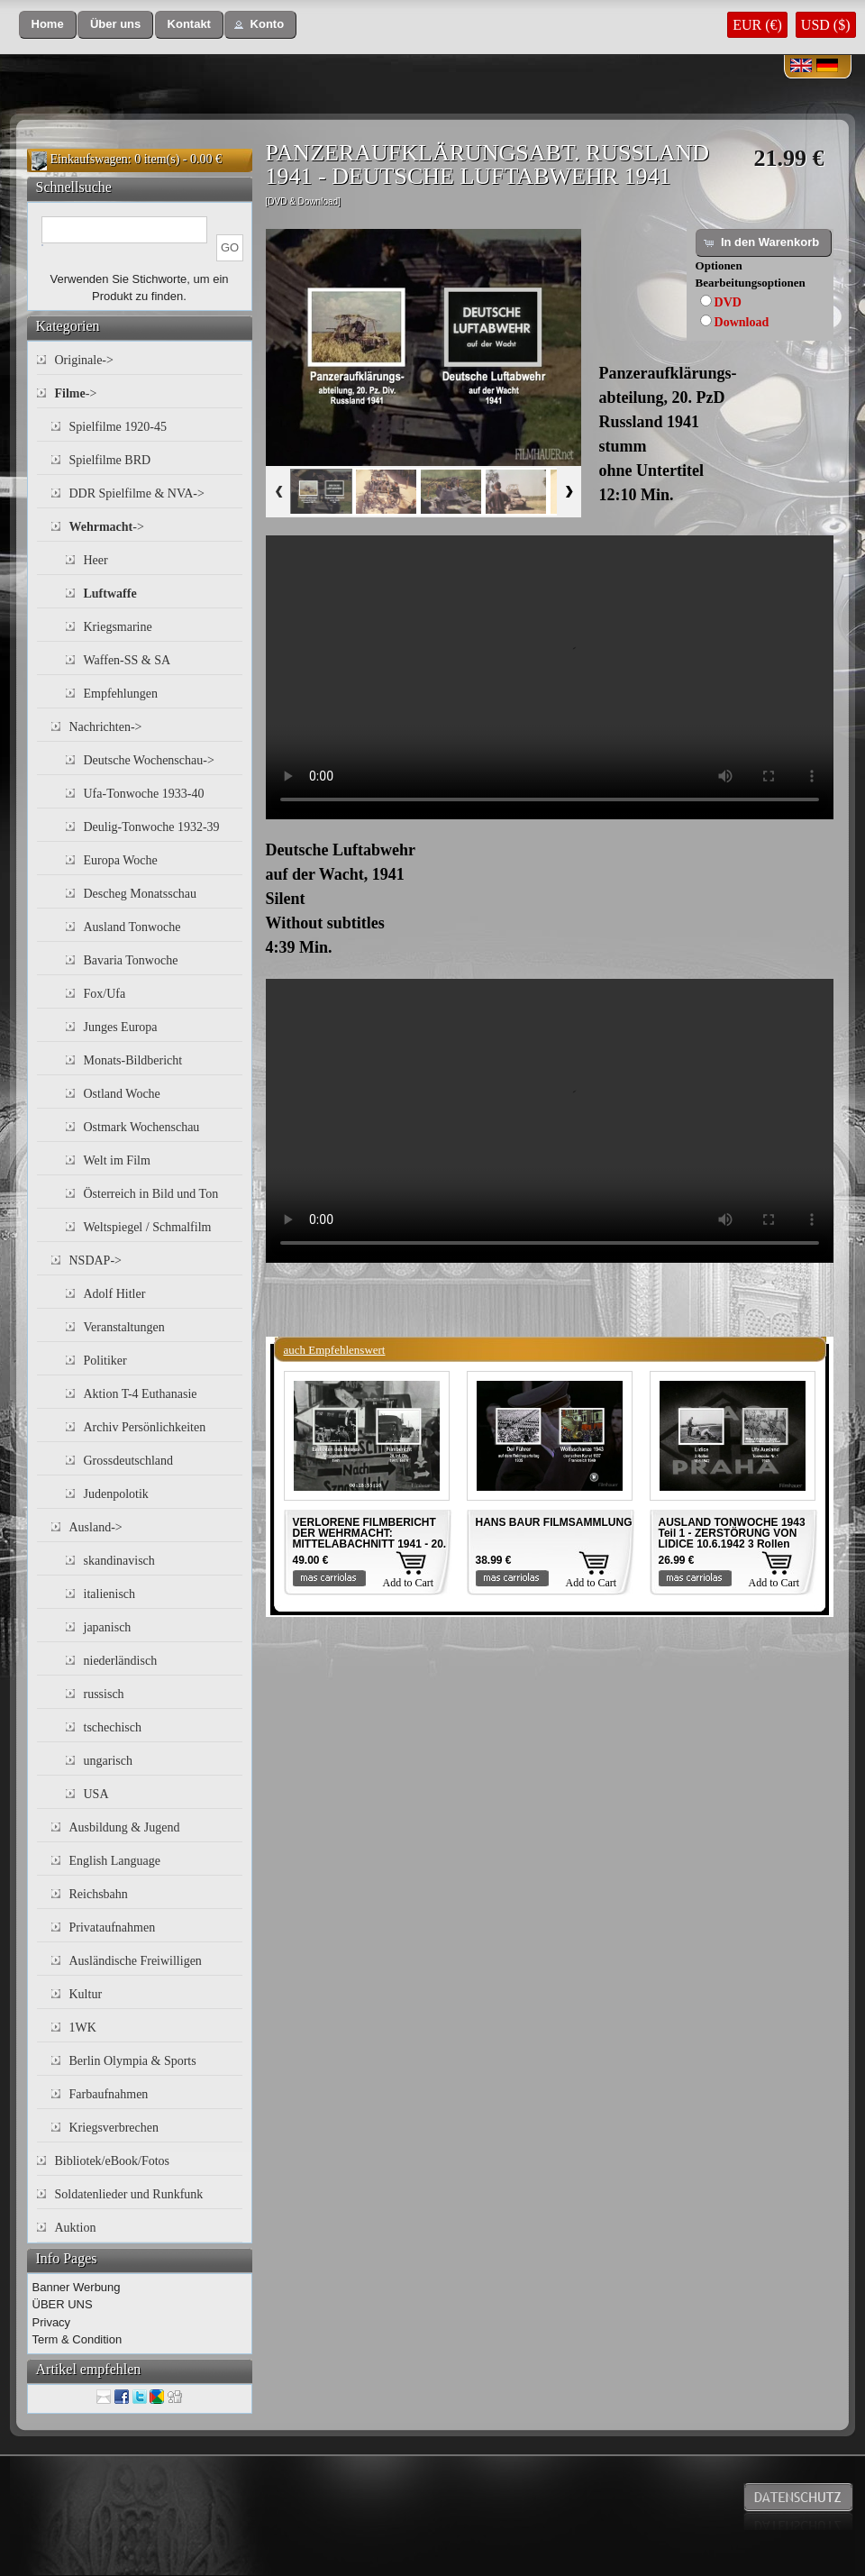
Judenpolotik (116, 1494)
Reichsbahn (98, 1894)
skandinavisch (119, 1560)
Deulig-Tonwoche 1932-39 (152, 827)
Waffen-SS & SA (127, 660)
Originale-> (84, 360)
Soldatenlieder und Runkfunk (129, 2194)
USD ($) (826, 24)
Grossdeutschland (129, 1460)
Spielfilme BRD (110, 460)
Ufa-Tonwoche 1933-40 (144, 793)
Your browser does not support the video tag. (549, 677)
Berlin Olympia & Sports (132, 2061)
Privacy (51, 2322)
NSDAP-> (95, 1260)
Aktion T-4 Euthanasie (140, 1394)
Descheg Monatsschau (140, 893)
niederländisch (121, 1660)
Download (742, 322)
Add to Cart (408, 1582)
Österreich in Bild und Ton (151, 1194)
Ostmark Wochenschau (142, 1127)
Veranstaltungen (124, 1327)
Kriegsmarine (118, 627)
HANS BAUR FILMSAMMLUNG (554, 1522)
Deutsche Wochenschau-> (149, 760)
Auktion (75, 2227)
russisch (104, 1694)
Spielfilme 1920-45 (118, 427)
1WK (82, 2027)
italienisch (110, 1594)
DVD (728, 302)
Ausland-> (96, 1527)
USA (96, 1794)
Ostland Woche (122, 1094)
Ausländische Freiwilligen (135, 1961)
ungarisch (108, 1761)
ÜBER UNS (62, 2304)
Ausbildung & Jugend (124, 1827)
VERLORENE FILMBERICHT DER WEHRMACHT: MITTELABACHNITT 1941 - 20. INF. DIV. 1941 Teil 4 (370, 1538)
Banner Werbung (76, 2287)
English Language (114, 1861)
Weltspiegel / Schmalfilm (148, 1227)
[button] (48, 25)
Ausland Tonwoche (132, 927)
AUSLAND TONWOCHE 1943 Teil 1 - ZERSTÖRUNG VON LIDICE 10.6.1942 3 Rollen (732, 1533)
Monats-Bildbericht (133, 1060)
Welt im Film (117, 1160)
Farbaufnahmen (109, 2094)
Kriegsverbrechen (114, 2127)
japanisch (108, 1627)
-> (76, 393)
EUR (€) (757, 24)
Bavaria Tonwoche (131, 960)
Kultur (86, 1994)
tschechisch (113, 1727)
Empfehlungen (121, 693)
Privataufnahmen (112, 1927)
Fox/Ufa (105, 993)
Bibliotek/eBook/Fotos (112, 2161)
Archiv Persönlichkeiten (145, 1427)
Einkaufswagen (89, 159)
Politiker (105, 1360)
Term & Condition (77, 2339)
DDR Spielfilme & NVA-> (137, 493)
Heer (96, 560)
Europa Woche (121, 860)
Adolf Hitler (115, 1294)
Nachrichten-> (105, 727)
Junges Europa (121, 1027)
